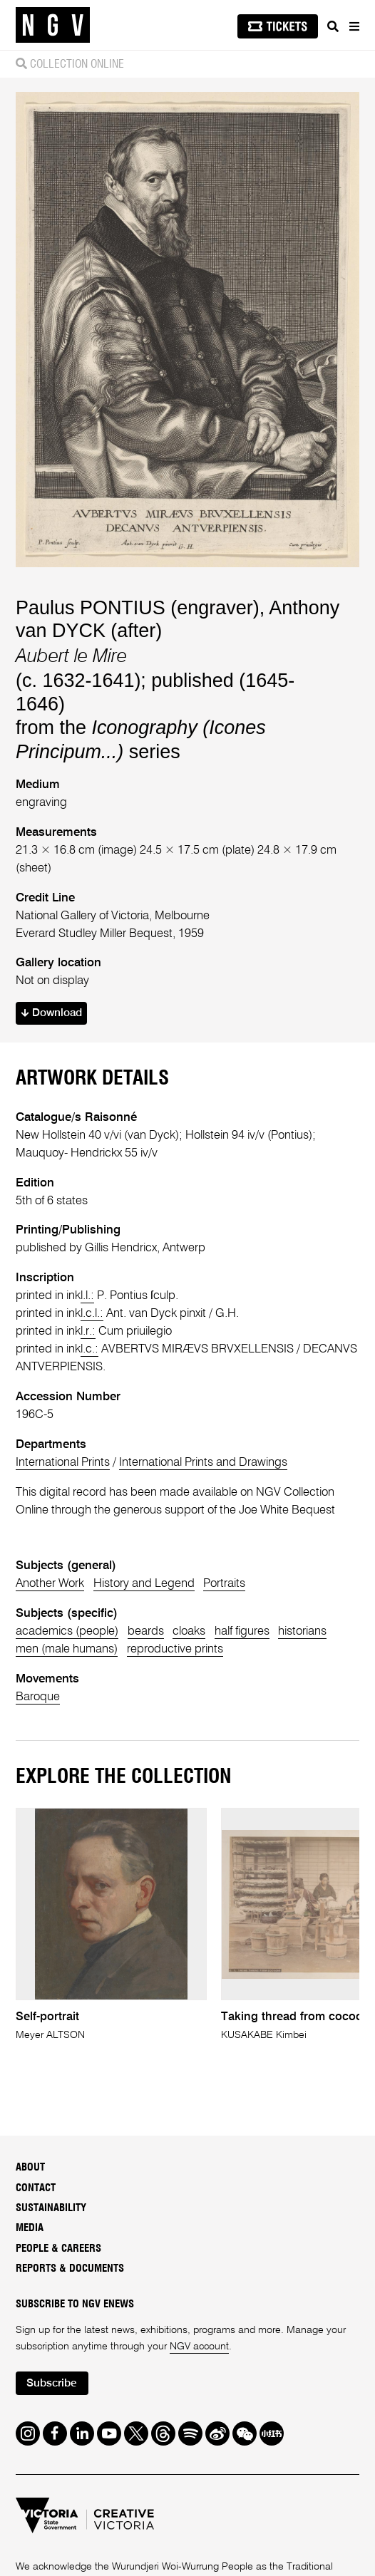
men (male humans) (67, 1649)
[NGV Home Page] (53, 25)
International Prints (63, 1463)
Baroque (38, 1697)
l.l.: (87, 1296)
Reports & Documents (70, 2268)
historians (302, 1631)
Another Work (50, 1584)
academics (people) (67, 1631)
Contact (36, 2188)
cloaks (189, 1631)
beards (146, 1631)
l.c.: (89, 1349)
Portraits (224, 1584)
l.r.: (88, 1331)
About (30, 2167)
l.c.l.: (92, 1314)
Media (29, 2228)
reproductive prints (175, 1649)
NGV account (199, 2347)
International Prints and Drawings (203, 1463)
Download (51, 1013)
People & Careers (58, 2248)
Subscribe (51, 2383)
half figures (242, 1631)
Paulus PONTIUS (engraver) (138, 608)
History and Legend (144, 1584)
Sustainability (51, 2208)
